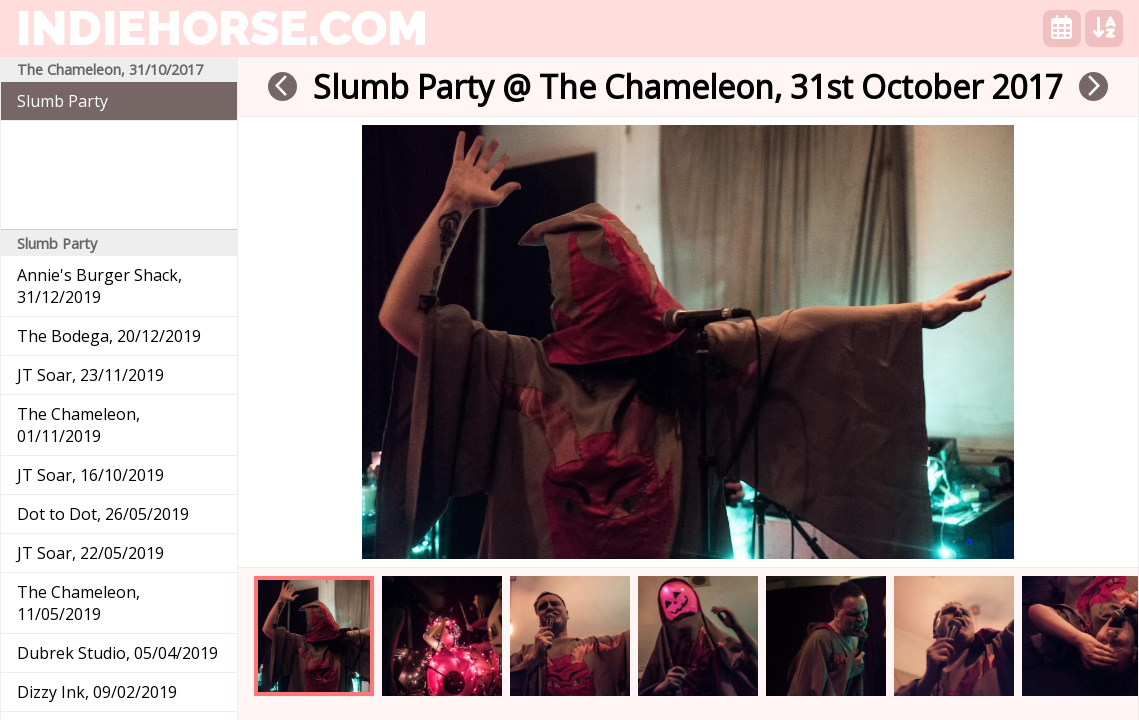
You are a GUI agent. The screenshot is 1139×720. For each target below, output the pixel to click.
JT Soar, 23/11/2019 (90, 375)
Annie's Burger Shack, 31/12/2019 (99, 286)
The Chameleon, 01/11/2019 (78, 425)
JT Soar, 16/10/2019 (90, 475)
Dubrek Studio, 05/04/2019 (117, 653)
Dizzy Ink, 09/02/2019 (97, 692)
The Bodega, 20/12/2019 (109, 336)
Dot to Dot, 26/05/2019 (103, 514)
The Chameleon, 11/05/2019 (78, 603)
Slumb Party (62, 101)
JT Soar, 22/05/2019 (90, 553)
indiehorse (222, 28)
